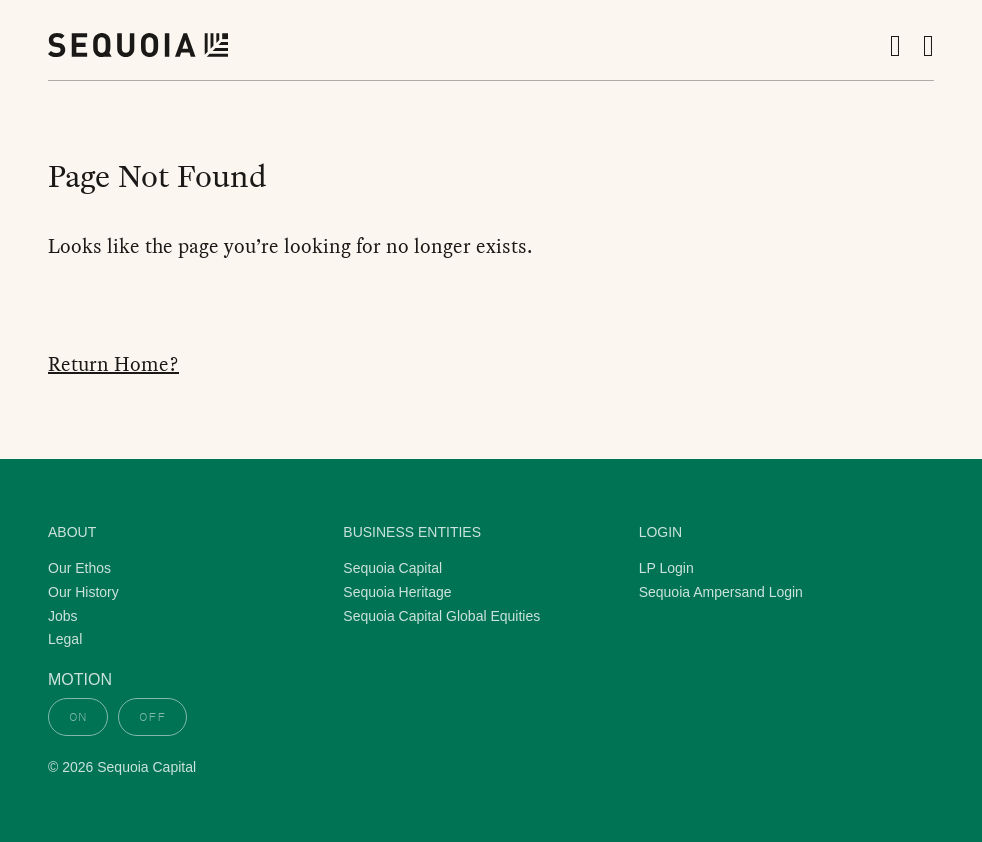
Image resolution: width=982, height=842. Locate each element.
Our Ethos (79, 568)
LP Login (666, 568)
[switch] (117, 717)
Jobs (63, 616)
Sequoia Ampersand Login (721, 592)
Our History (83, 592)
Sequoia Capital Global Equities (441, 616)
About (72, 532)
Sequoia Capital (392, 568)
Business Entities (412, 532)
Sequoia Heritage (397, 592)
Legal (65, 639)
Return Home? (113, 364)
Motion (80, 680)
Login (661, 532)
